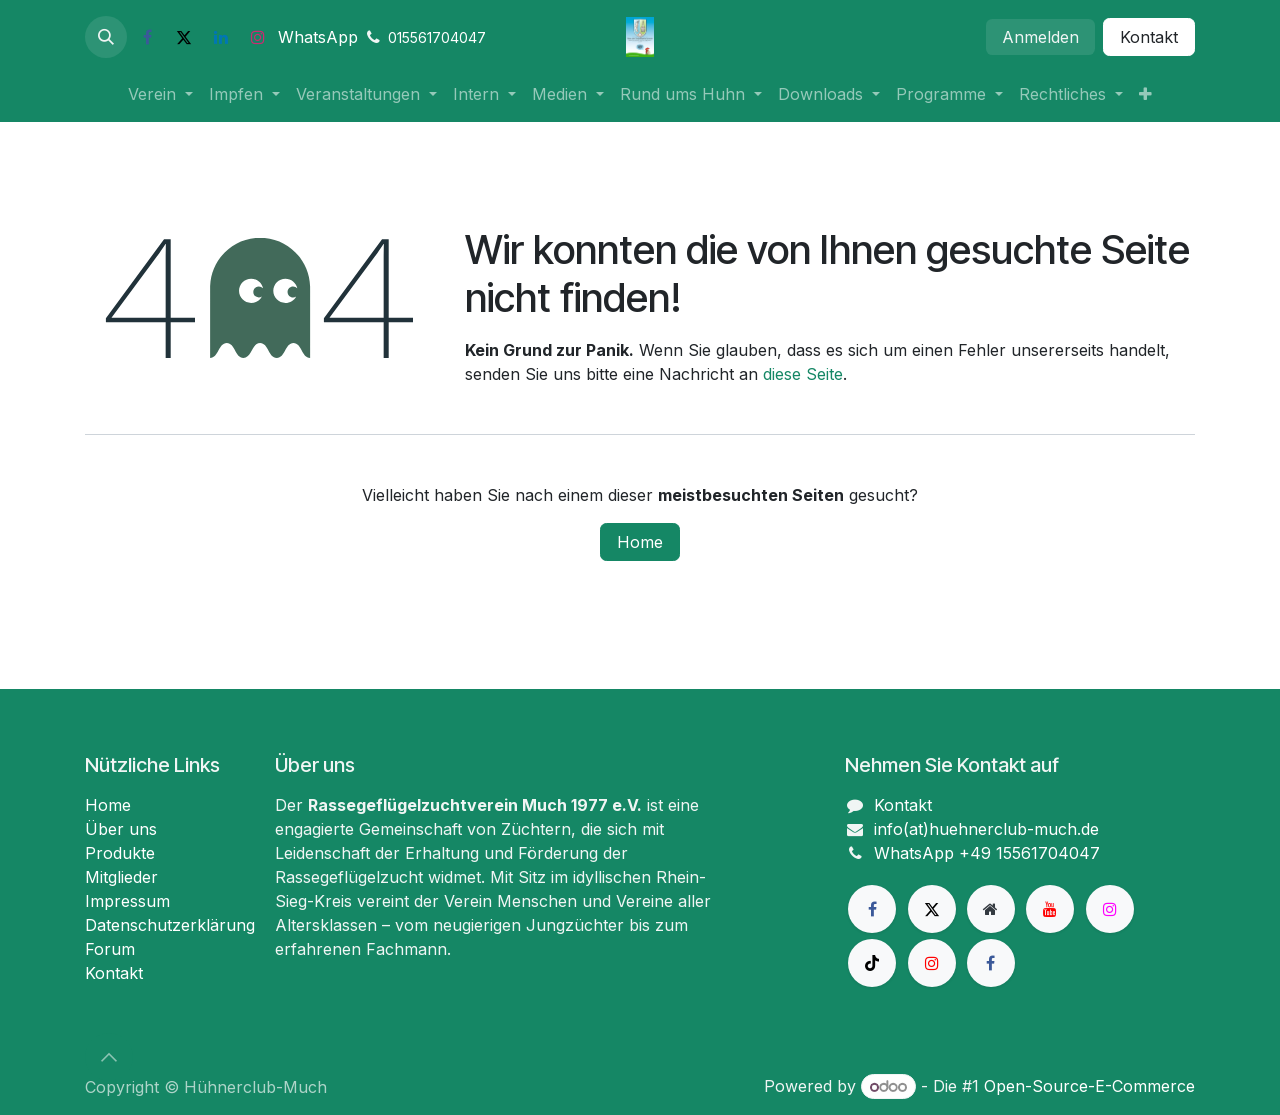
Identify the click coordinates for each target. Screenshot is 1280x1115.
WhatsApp (318, 37)
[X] (184, 37)
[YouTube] (1050, 909)
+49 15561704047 (1029, 853)
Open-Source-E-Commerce (1089, 1086)
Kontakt (1149, 37)
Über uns (121, 829)
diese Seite (803, 374)
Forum (110, 949)
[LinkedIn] (221, 37)
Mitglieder (121, 877)
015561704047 (437, 37)
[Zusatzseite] (991, 909)
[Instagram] (258, 37)
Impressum (127, 901)
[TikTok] (872, 963)
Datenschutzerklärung (170, 925)
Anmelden (1040, 37)
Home (640, 542)
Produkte (120, 853)
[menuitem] (160, 94)
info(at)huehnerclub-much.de (986, 829)
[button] (106, 37)
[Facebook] (147, 37)
